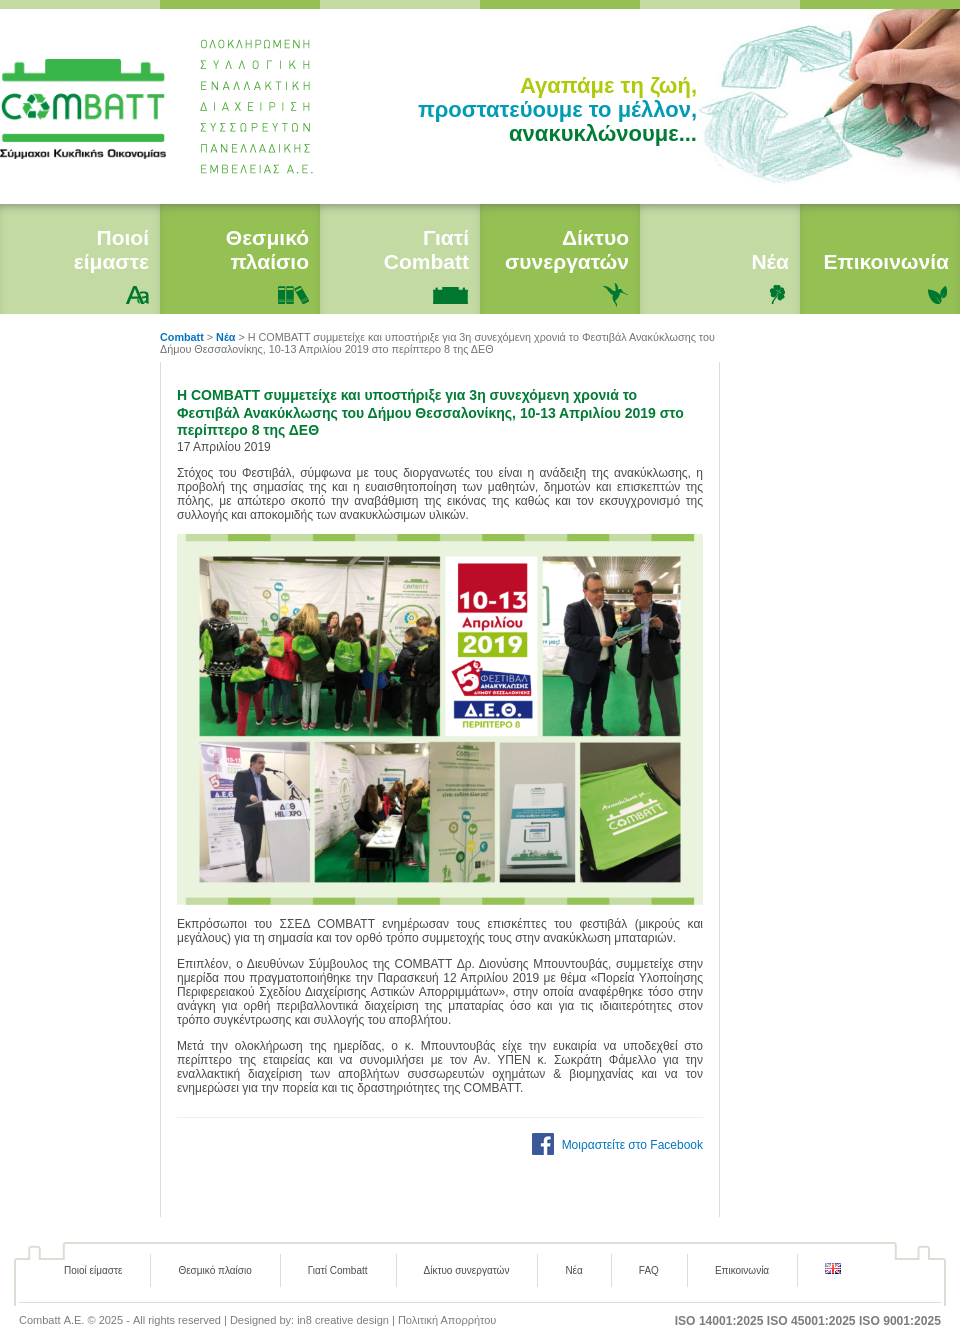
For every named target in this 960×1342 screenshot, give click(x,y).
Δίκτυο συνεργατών (567, 249)
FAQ (649, 1270)
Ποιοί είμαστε (111, 249)
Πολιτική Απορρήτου (447, 1320)
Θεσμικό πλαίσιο (267, 249)
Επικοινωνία (886, 261)
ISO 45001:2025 (811, 1321)
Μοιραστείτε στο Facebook (632, 1145)
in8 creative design (343, 1320)
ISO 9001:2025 (900, 1321)
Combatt (92, 106)
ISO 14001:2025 (719, 1321)
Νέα (770, 261)
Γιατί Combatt (426, 249)
